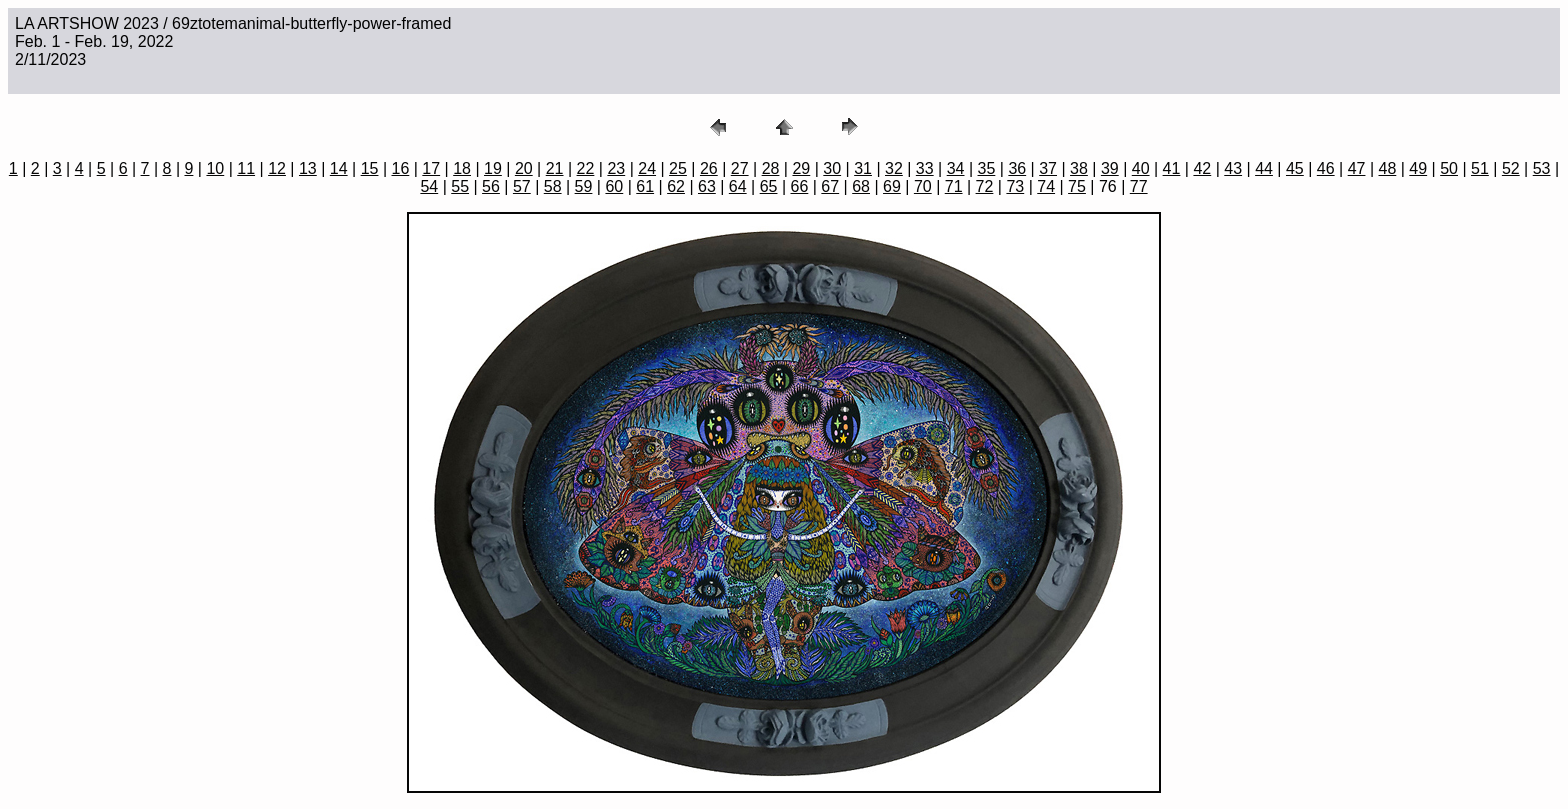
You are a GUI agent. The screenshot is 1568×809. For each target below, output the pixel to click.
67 (830, 186)
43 (1233, 168)
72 (985, 186)
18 (462, 168)
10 (215, 168)
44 (1264, 168)
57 (522, 186)
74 (1046, 186)
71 (954, 186)
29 (801, 168)
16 (401, 168)
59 (584, 186)
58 (553, 186)
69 (892, 186)
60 (614, 186)
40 (1141, 168)
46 (1326, 168)
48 (1388, 168)
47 (1357, 168)
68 (861, 186)
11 (246, 168)
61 (645, 186)
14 (339, 168)
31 (863, 168)
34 (956, 168)
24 (647, 168)
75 (1077, 186)
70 (923, 186)
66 (800, 186)
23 (616, 168)
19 (493, 168)
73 (1015, 186)
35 (987, 168)
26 (709, 168)
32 (894, 168)
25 (678, 168)
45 (1295, 168)
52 (1511, 168)
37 (1048, 168)
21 (555, 168)
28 (771, 168)
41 (1172, 168)
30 (832, 168)
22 (586, 168)
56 (491, 186)
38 (1079, 168)
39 (1110, 168)
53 (1542, 168)
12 (277, 168)
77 (1139, 186)
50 (1449, 168)
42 (1202, 168)
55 (460, 186)
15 (370, 168)
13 (308, 168)
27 (740, 168)
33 (925, 168)
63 (707, 186)
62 (676, 186)
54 (429, 186)
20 (524, 168)
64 (738, 186)
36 (1017, 168)
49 (1418, 168)
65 (769, 186)
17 (431, 168)
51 (1480, 168)
